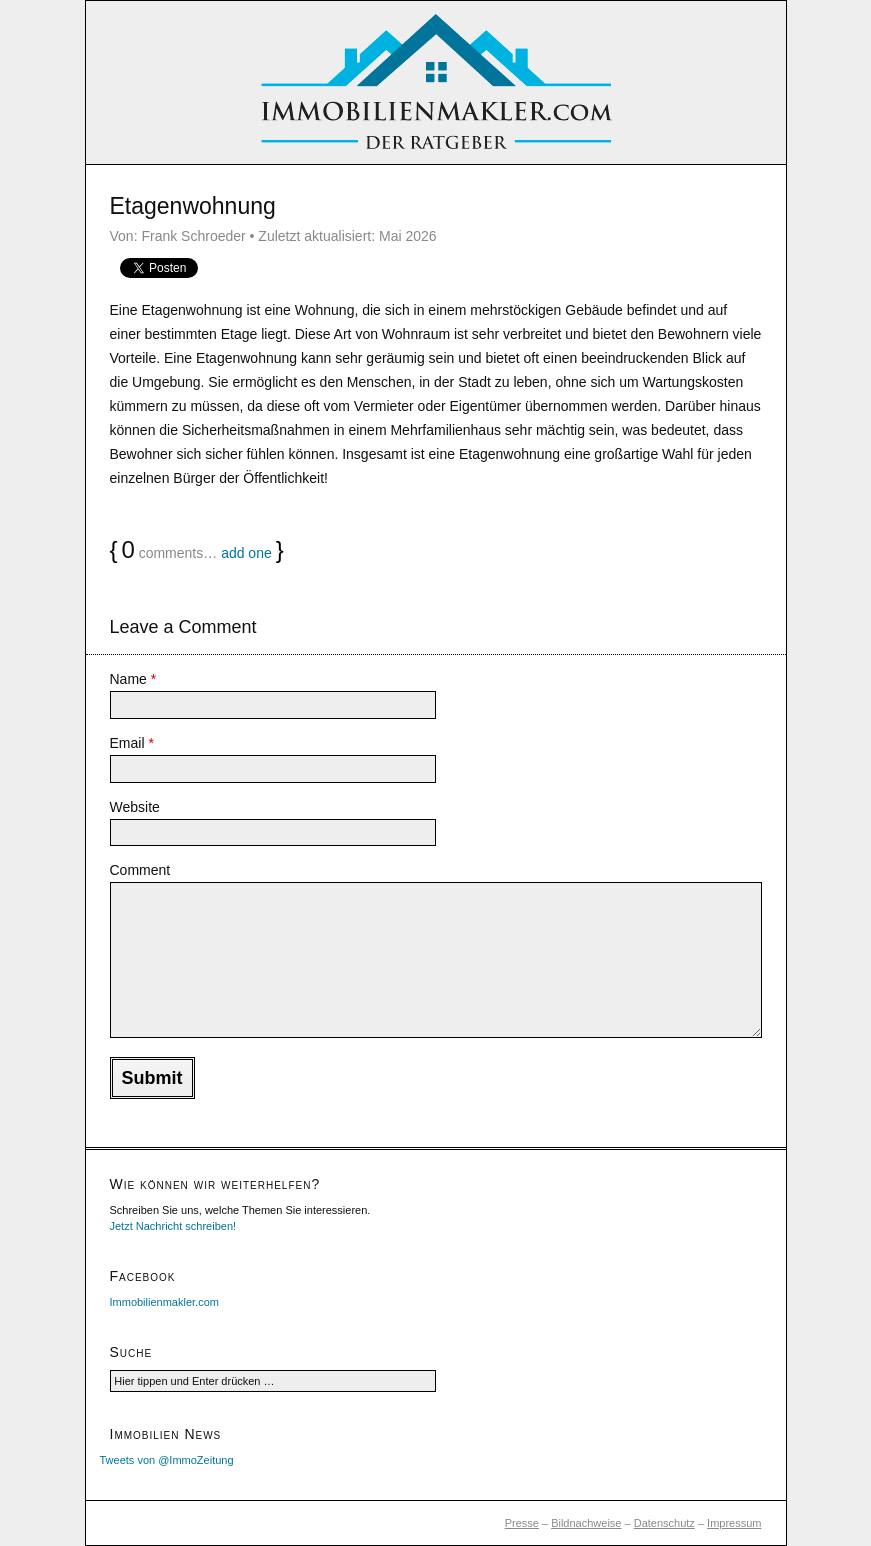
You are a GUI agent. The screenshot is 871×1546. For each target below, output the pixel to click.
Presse (522, 1523)
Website (135, 807)
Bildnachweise (586, 1523)
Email (132, 743)
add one (246, 553)
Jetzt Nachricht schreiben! (173, 1226)
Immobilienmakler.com (164, 1302)
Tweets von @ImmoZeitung (167, 1460)
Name (133, 679)
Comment (140, 870)
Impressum (734, 1523)
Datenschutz (664, 1523)
